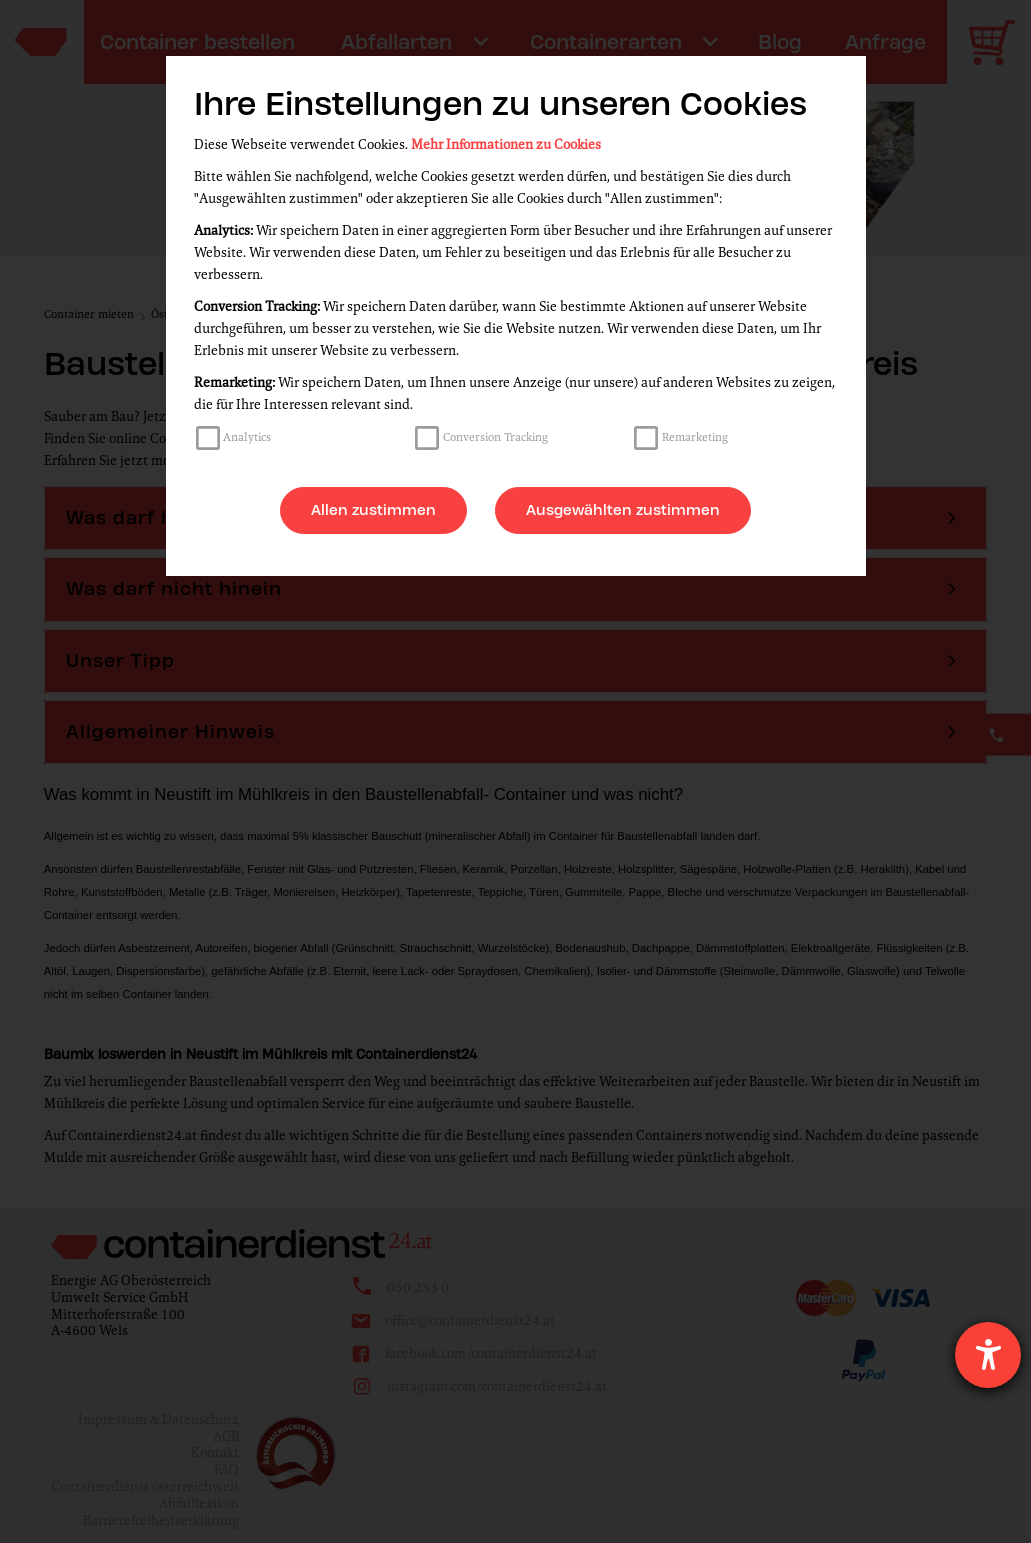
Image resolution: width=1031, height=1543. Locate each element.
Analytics (247, 437)
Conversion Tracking (495, 437)
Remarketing (695, 437)
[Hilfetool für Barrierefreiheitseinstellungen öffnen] (988, 1355)
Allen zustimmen (373, 510)
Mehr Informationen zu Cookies (506, 144)
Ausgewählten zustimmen (623, 510)
